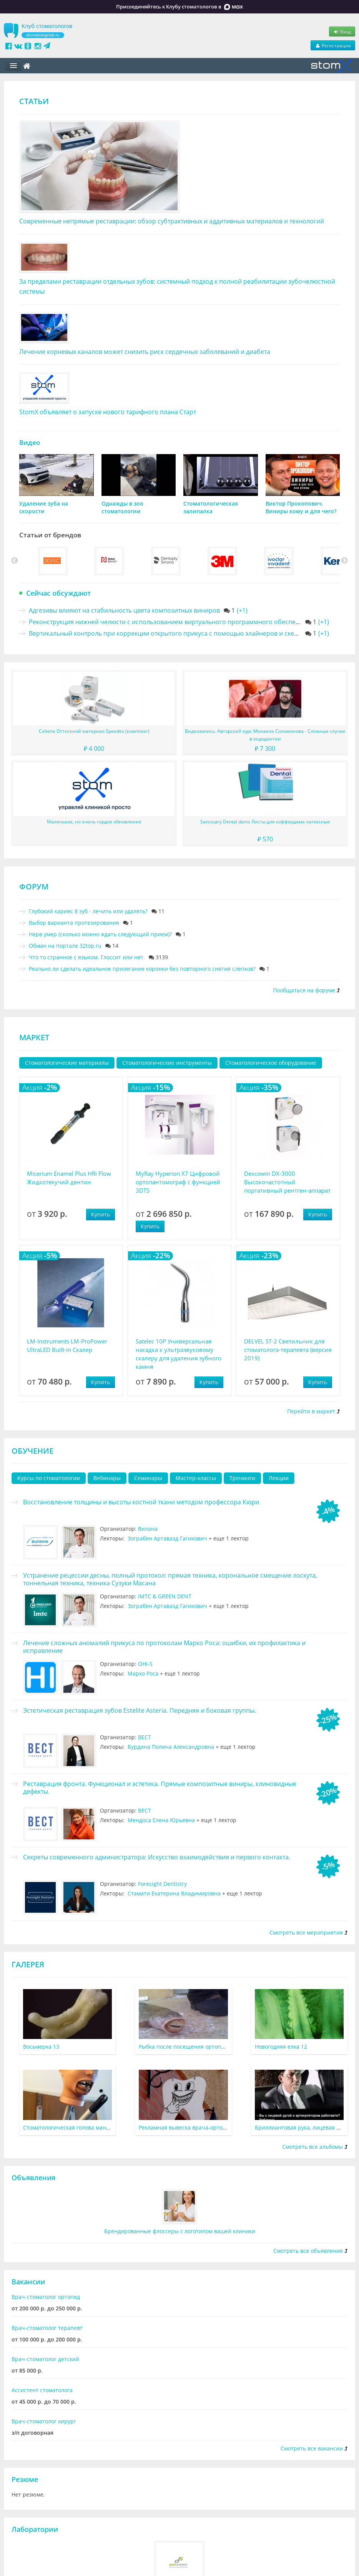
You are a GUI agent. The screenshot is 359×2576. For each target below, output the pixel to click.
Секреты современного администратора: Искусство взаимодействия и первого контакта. (156, 1857)
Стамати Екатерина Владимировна (174, 1893)
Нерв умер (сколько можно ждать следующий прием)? (100, 934)
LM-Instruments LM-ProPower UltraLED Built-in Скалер (67, 1345)
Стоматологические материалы (67, 1062)
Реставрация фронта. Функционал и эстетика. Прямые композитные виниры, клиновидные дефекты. (159, 1788)
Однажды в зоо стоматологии (122, 507)
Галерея (28, 1964)
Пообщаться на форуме (304, 990)
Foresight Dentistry (162, 1883)
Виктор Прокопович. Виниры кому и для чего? (301, 507)
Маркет (34, 1037)
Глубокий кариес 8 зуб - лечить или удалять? (88, 911)
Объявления (33, 2177)
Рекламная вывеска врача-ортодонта (188, 2127)
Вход (342, 31)
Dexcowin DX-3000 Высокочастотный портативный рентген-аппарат (287, 1182)
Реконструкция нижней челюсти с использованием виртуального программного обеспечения (171, 622)
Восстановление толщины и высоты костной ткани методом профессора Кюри (141, 1502)
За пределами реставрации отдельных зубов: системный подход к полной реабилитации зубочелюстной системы (177, 286)
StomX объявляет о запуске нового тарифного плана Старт (107, 412)
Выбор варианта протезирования (74, 922)
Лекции (279, 1478)
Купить (100, 1214)
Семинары (148, 1478)
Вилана (148, 1528)
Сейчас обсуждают (58, 593)
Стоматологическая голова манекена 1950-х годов (89, 2127)
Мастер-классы (196, 1478)
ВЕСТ (144, 1737)
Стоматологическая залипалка (210, 507)
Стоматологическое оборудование (270, 1062)
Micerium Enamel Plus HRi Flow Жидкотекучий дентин (69, 1178)
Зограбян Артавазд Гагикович (167, 1538)
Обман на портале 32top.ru (65, 945)
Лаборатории (35, 2529)
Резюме (25, 2479)
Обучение (32, 1451)
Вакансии (28, 2281)
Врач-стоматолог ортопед (46, 2296)
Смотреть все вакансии (312, 2448)
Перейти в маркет (311, 1411)
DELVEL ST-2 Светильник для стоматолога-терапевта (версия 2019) (287, 1349)
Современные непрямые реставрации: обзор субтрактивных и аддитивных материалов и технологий (171, 221)
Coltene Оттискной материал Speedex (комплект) (94, 731)
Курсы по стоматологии (48, 1478)
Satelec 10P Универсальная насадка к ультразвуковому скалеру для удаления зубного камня (178, 1353)
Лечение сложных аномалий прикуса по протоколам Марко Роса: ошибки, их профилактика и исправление (164, 1647)
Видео (29, 442)
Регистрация (333, 45)
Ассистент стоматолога (42, 2390)
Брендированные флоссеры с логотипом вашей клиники (179, 2231)
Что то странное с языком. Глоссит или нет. (87, 957)
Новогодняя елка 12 (281, 2046)
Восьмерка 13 (41, 2046)
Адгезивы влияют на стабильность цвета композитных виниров (124, 610)
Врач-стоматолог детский (45, 2359)
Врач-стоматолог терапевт (47, 2327)
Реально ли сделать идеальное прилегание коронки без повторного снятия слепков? (142, 968)
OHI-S (145, 1663)
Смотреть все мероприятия (306, 1932)
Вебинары (107, 1478)
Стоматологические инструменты (167, 1062)
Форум (33, 886)
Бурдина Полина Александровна (171, 1746)
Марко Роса (143, 1673)
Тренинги (242, 1478)
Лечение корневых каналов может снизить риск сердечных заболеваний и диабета (144, 351)
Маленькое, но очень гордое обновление (94, 821)
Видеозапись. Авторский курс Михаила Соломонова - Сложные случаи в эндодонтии (265, 735)
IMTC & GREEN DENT (164, 1596)
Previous (14, 561)
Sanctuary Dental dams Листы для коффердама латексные (265, 821)
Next (344, 561)
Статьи (34, 101)
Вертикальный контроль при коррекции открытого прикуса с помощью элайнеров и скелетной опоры (183, 633)
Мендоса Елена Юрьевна (161, 1820)
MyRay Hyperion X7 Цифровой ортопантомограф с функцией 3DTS (178, 1182)
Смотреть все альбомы (312, 2146)
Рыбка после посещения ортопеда (184, 2046)
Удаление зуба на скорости (43, 507)
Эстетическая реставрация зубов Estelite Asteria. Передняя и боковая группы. (139, 1710)
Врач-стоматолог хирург (44, 2421)
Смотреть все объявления (308, 2250)
